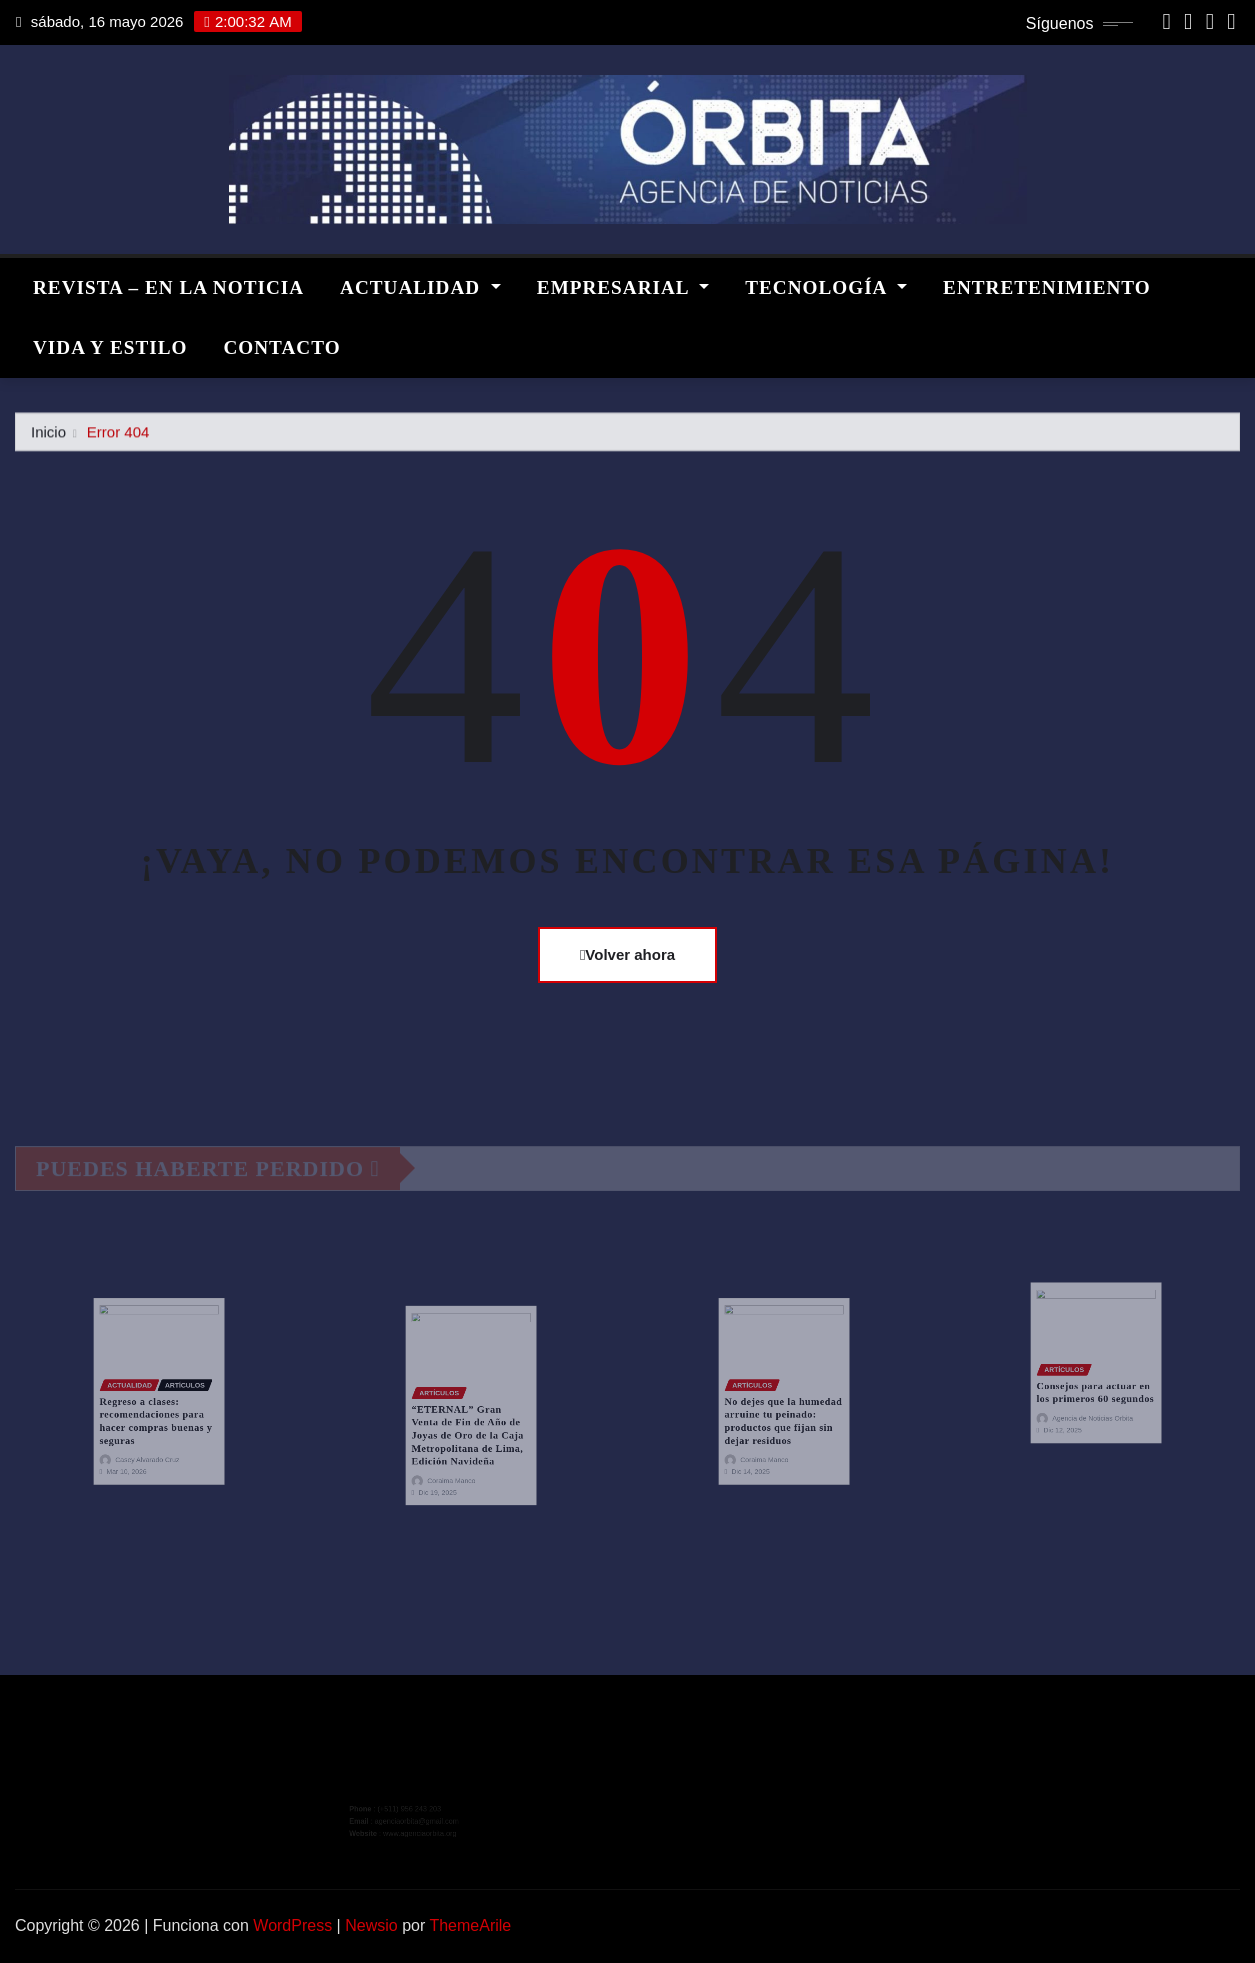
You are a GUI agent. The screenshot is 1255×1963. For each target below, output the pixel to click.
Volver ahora (627, 954)
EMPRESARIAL (623, 287)
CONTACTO (281, 347)
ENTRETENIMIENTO (1047, 287)
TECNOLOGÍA (826, 287)
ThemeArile (470, 1925)
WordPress (292, 1925)
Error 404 (118, 437)
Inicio (48, 437)
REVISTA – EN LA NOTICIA (168, 287)
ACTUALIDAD (420, 287)
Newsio (371, 1925)
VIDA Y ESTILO (110, 347)
